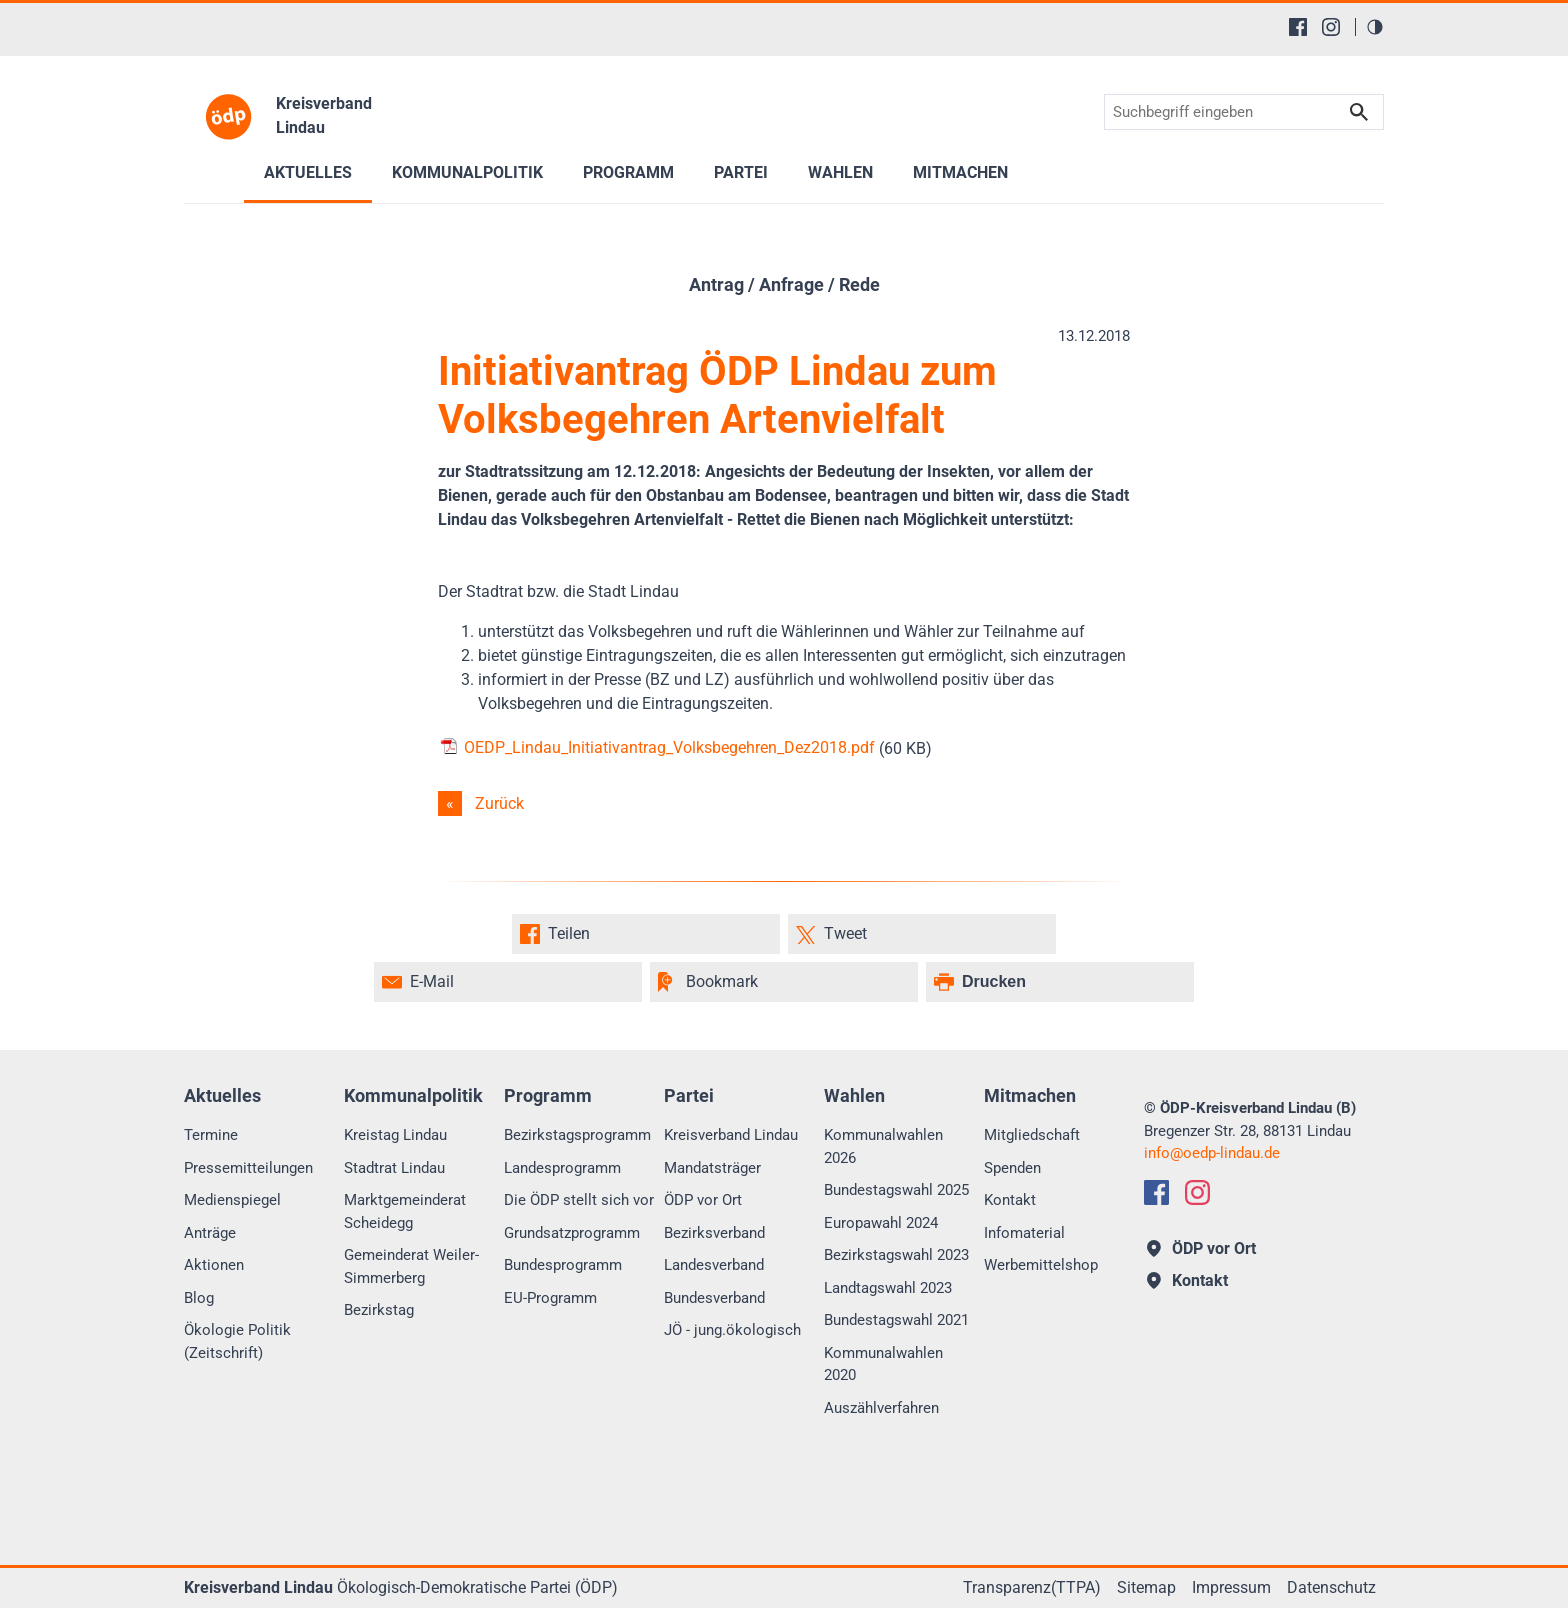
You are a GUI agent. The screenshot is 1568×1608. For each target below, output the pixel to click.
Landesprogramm (562, 1168)
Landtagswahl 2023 (888, 1288)
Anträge (210, 1233)
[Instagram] (1331, 27)
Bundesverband (714, 1298)
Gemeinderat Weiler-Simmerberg (411, 1266)
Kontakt (1010, 1200)
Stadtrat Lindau (394, 1168)
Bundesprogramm (563, 1265)
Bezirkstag (379, 1310)
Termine (211, 1135)
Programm (628, 172)
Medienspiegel (232, 1200)
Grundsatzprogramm (572, 1233)
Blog (199, 1298)
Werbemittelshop (1041, 1265)
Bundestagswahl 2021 (896, 1320)
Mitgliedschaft (1032, 1135)
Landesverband (714, 1265)
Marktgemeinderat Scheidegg (405, 1211)
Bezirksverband (714, 1233)
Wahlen (840, 172)
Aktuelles (308, 172)
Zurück (499, 803)
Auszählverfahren (881, 1408)
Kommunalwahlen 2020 (883, 1364)
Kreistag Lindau (395, 1135)
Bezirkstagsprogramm (577, 1135)
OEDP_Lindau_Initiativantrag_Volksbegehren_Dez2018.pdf (656, 747)
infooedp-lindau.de (1212, 1153)
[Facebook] (1298, 27)
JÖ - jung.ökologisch (732, 1330)
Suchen (1359, 112)
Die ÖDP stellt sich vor (579, 1200)
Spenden (1012, 1168)
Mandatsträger (712, 1168)
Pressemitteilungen (248, 1168)
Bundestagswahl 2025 (896, 1190)
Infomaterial (1024, 1233)
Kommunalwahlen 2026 (883, 1146)
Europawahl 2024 (881, 1223)
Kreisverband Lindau (731, 1135)
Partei (741, 172)
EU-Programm (550, 1298)
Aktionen (214, 1265)
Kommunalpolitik (467, 172)
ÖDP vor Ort (703, 1200)
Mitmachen (960, 172)
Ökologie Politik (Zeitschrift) (237, 1341)
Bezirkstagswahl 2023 (896, 1255)
